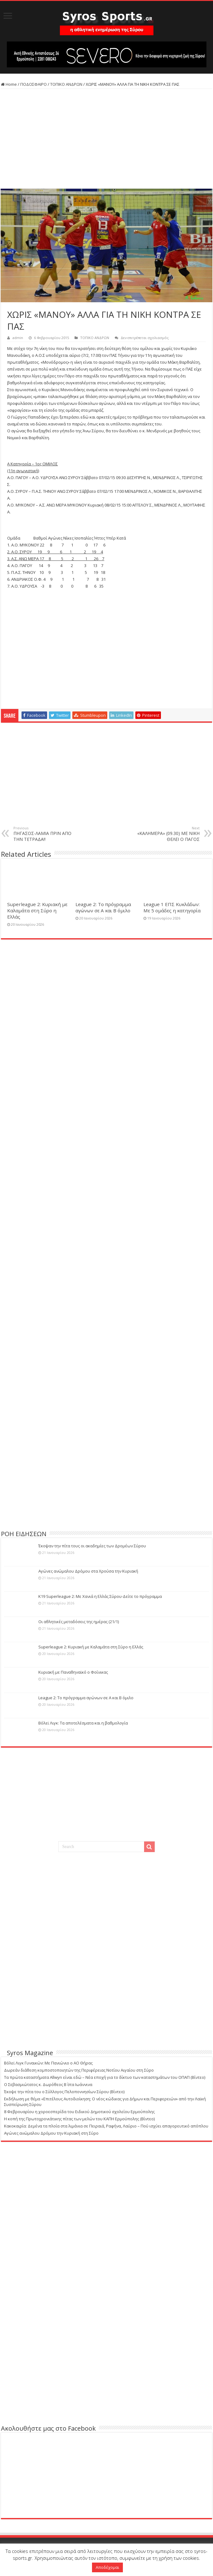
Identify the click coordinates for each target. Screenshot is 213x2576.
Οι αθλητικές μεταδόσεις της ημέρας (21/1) (78, 1621)
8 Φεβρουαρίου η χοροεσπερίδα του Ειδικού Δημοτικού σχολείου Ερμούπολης (79, 2111)
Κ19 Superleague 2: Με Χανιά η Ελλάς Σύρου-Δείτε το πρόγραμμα (100, 1596)
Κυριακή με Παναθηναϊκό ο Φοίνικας (73, 1672)
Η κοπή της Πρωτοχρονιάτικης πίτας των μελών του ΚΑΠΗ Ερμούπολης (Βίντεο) (79, 2119)
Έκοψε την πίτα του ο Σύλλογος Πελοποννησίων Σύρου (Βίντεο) (64, 2091)
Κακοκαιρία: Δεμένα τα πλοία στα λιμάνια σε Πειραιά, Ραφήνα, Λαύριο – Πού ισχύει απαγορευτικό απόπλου (106, 2126)
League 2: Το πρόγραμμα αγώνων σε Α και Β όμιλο (103, 907)
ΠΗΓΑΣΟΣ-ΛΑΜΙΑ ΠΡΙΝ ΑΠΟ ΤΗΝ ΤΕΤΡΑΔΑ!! (45, 834)
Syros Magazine (30, 2053)
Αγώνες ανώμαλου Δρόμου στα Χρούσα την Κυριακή (88, 1571)
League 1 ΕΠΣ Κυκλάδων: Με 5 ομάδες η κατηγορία (172, 907)
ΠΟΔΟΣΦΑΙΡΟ (33, 84)
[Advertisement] (106, 138)
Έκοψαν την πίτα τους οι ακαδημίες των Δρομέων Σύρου (92, 1546)
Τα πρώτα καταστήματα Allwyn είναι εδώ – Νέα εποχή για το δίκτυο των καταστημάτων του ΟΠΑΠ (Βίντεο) (104, 2077)
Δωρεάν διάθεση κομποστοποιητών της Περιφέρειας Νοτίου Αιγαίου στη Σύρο (79, 2070)
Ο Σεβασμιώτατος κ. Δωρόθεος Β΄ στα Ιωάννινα (48, 2084)
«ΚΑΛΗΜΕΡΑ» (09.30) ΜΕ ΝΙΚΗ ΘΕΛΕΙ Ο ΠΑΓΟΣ (168, 834)
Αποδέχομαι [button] (107, 2567)
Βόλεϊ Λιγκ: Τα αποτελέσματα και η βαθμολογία (83, 1723)
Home (9, 84)
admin (17, 337)
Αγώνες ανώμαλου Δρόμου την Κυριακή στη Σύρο (51, 2133)
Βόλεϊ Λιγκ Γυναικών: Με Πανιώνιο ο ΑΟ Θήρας (48, 2063)
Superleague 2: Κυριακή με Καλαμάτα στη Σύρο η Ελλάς (37, 910)
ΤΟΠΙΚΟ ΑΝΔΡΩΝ (66, 84)
